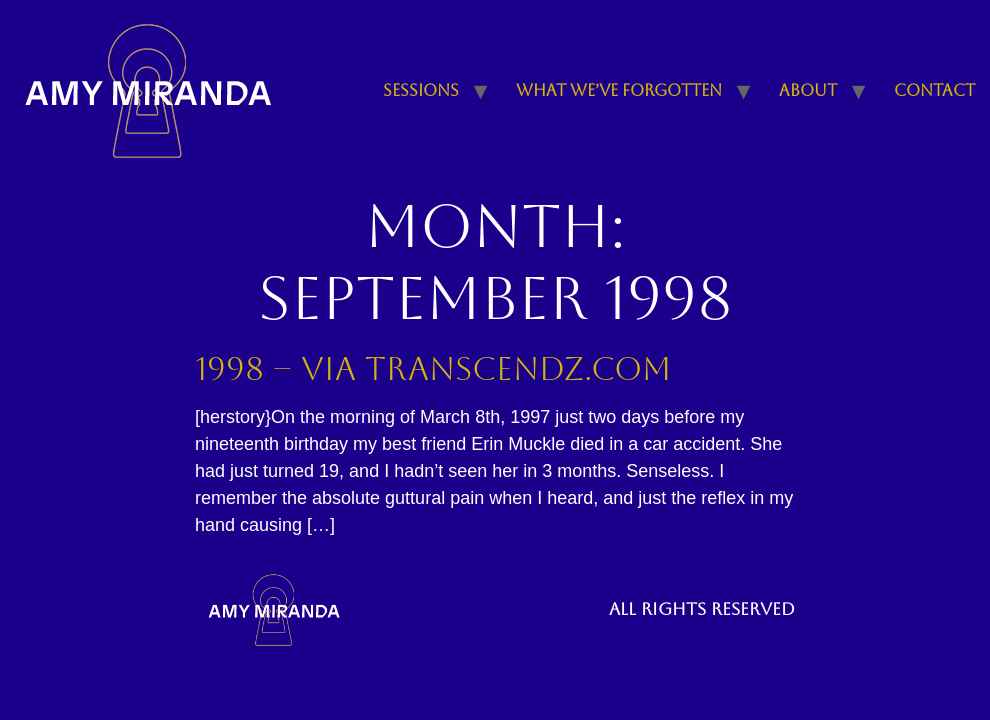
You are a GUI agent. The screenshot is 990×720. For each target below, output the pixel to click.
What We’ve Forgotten (619, 90)
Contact (934, 90)
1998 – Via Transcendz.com (433, 368)
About (808, 90)
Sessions (421, 90)
